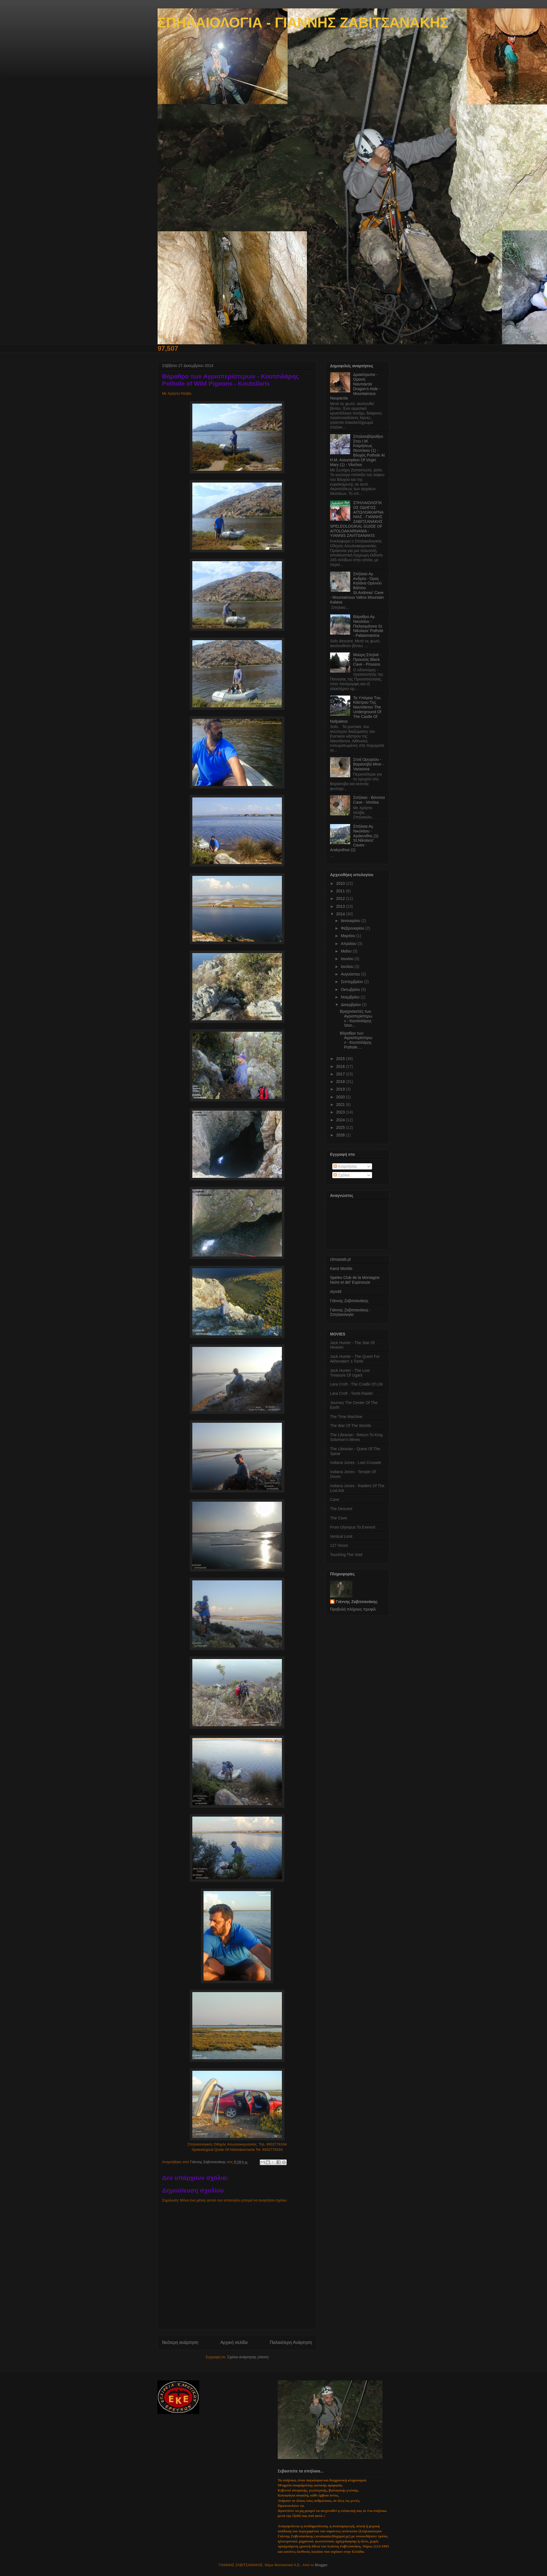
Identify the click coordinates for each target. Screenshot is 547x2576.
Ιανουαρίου (351, 920)
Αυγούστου (351, 974)
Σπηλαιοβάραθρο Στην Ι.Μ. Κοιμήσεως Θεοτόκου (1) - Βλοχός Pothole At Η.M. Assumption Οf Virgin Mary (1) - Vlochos (357, 450)
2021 (341, 1104)
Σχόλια (341, 1175)
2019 (341, 1089)
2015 (341, 1058)
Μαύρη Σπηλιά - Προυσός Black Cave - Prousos (367, 659)
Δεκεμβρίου (351, 1004)
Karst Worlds (341, 1268)
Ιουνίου (347, 958)
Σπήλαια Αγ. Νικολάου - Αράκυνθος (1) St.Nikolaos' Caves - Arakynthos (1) (354, 838)
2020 (341, 1097)
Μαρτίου (348, 935)
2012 (341, 898)
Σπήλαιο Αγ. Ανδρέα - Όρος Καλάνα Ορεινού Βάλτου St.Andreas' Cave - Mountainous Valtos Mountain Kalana (357, 588)
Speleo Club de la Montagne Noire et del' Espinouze (355, 1280)
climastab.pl (340, 1259)
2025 (341, 1127)
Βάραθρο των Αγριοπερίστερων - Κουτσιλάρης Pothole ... (356, 1040)
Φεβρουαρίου (353, 928)
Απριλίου (349, 943)
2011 (341, 891)
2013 (341, 906)
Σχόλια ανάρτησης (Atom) (247, 2357)
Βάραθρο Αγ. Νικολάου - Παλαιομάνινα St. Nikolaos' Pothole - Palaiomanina (368, 626)
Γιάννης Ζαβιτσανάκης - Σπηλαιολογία (350, 1312)
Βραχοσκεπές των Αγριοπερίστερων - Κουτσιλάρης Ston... (356, 1018)
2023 (341, 1112)
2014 (341, 914)
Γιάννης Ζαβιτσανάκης (349, 1300)
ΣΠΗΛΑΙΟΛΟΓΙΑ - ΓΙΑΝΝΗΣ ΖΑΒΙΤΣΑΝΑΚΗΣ (303, 23)
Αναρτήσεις (345, 1166)
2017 (341, 1074)
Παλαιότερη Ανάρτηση (291, 2342)
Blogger (321, 2565)
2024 (341, 1120)
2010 (341, 883)
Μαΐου (346, 951)
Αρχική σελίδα (233, 2342)
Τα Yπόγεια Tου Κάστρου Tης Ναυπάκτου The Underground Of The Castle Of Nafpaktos (355, 710)
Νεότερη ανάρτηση (180, 2342)
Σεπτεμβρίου (352, 981)
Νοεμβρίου (351, 997)
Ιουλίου (347, 966)
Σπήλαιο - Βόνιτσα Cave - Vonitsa (369, 799)
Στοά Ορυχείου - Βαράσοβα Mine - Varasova (368, 764)
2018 (341, 1081)
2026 (341, 1135)
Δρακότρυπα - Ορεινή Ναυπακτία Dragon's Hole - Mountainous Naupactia (355, 386)
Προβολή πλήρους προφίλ (353, 1609)
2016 (341, 1066)
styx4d (335, 1291)
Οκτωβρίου (351, 989)
